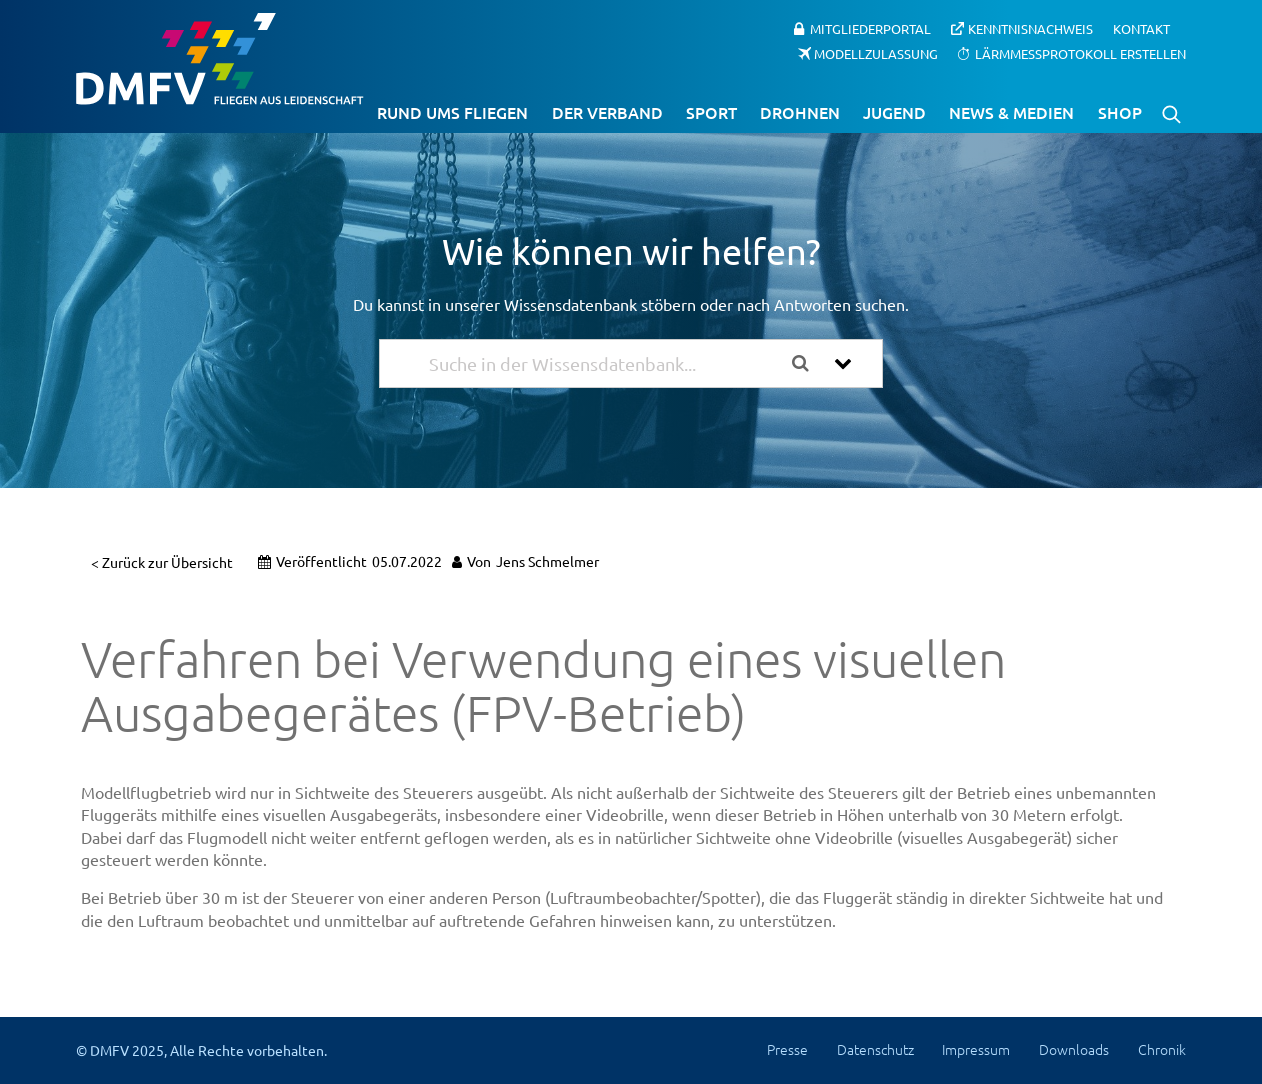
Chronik (1162, 1049)
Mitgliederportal (870, 28)
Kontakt (1141, 28)
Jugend (894, 112)
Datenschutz (875, 1049)
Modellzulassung (876, 52)
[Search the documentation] (808, 363)
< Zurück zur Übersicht (162, 562)
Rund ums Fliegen (452, 112)
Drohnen (800, 112)
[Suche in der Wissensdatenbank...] (603, 363)
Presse (787, 1049)
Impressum (976, 1049)
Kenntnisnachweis (1030, 28)
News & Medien (1011, 112)
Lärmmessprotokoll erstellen (1080, 52)
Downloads (1074, 1049)
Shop (1120, 112)
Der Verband (607, 112)
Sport (711, 112)
